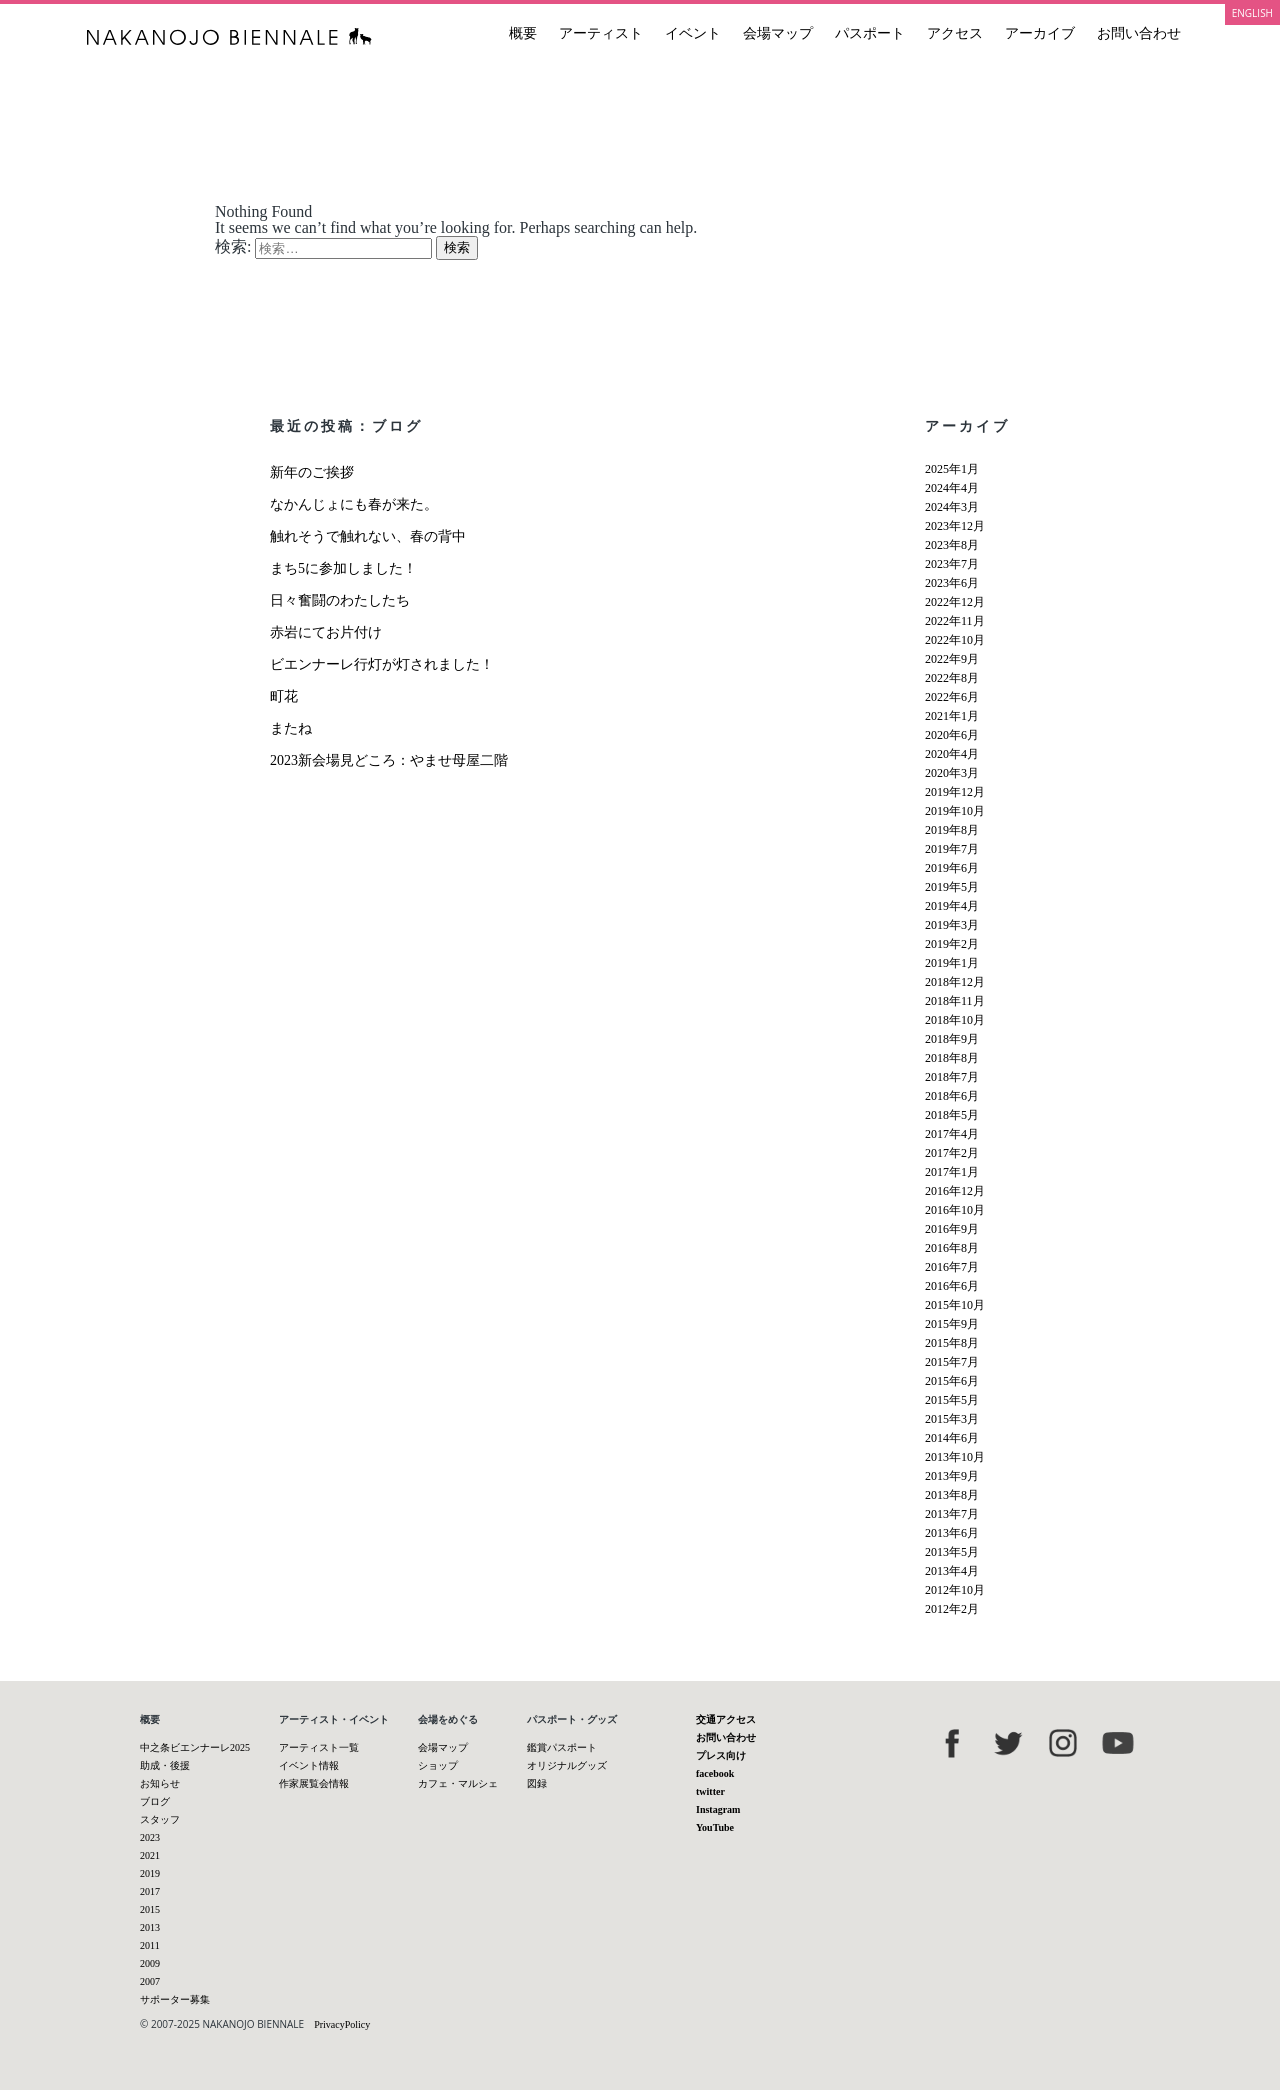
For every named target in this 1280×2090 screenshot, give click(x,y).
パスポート (870, 33)
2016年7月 (952, 1267)
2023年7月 (952, 564)
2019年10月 (955, 811)
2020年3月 (952, 773)
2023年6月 (952, 583)
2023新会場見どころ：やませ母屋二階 (389, 760)
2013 (150, 1927)
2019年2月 (952, 944)
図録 (537, 1783)
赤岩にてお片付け (326, 632)
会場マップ (778, 33)
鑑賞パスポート (562, 1747)
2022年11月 (955, 621)
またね (291, 728)
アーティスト (601, 33)
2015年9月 (952, 1324)
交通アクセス (726, 1719)
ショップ (438, 1765)
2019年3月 (952, 925)
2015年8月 (952, 1343)
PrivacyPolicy (342, 2024)
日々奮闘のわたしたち (340, 600)
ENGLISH (1252, 13)
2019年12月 (955, 792)
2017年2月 (952, 1153)
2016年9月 (952, 1229)
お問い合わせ (1139, 33)
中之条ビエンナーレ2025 (195, 1747)
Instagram (718, 1809)
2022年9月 (952, 659)
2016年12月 (955, 1191)
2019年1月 (952, 963)
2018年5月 (952, 1115)
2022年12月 (955, 602)
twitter (710, 1791)
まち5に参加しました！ (343, 568)
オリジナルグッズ (567, 1765)
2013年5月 (952, 1552)
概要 (523, 33)
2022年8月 (952, 678)
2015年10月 (955, 1305)
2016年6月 (952, 1286)
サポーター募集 (175, 1999)
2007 (150, 1981)
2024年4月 (952, 488)
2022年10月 (955, 640)
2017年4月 (952, 1134)
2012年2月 (952, 1609)
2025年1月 (952, 469)
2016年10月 (955, 1210)
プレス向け (721, 1755)
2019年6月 (952, 868)
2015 (150, 1909)
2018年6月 (952, 1096)
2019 (150, 1873)
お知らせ (160, 1783)
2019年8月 (952, 830)
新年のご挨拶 (312, 472)
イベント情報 (309, 1765)
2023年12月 (955, 526)
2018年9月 (952, 1039)
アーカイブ (1040, 33)
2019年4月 (952, 906)
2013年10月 (955, 1457)
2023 (150, 1837)
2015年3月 (952, 1419)
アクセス (955, 33)
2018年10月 (955, 1020)
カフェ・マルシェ (458, 1783)
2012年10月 (955, 1590)
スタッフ (160, 1819)
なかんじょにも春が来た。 (354, 504)
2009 (150, 1963)
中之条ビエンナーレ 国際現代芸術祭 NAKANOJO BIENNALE (229, 36)
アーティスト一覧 (319, 1747)
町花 (284, 696)
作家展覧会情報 (314, 1783)
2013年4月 (952, 1571)
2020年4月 (952, 754)
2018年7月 (952, 1077)
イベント (693, 33)
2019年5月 (952, 887)
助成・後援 (165, 1765)
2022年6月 (952, 697)
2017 (150, 1891)
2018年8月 (952, 1058)
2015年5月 (952, 1400)
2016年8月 (952, 1248)
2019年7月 (952, 849)
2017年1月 (952, 1172)
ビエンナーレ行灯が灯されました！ (382, 664)
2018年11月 (955, 1001)
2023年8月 (952, 545)
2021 (150, 1855)
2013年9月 (952, 1476)
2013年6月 (952, 1533)
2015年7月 (952, 1362)
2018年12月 (955, 982)
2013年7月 (952, 1514)
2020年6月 (952, 735)
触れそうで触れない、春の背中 (368, 536)
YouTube (715, 1827)
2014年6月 (952, 1438)
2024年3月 (952, 507)
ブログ (155, 1801)
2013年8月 (952, 1495)
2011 (150, 1945)
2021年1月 (952, 716)
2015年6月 (952, 1381)
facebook (715, 1773)
